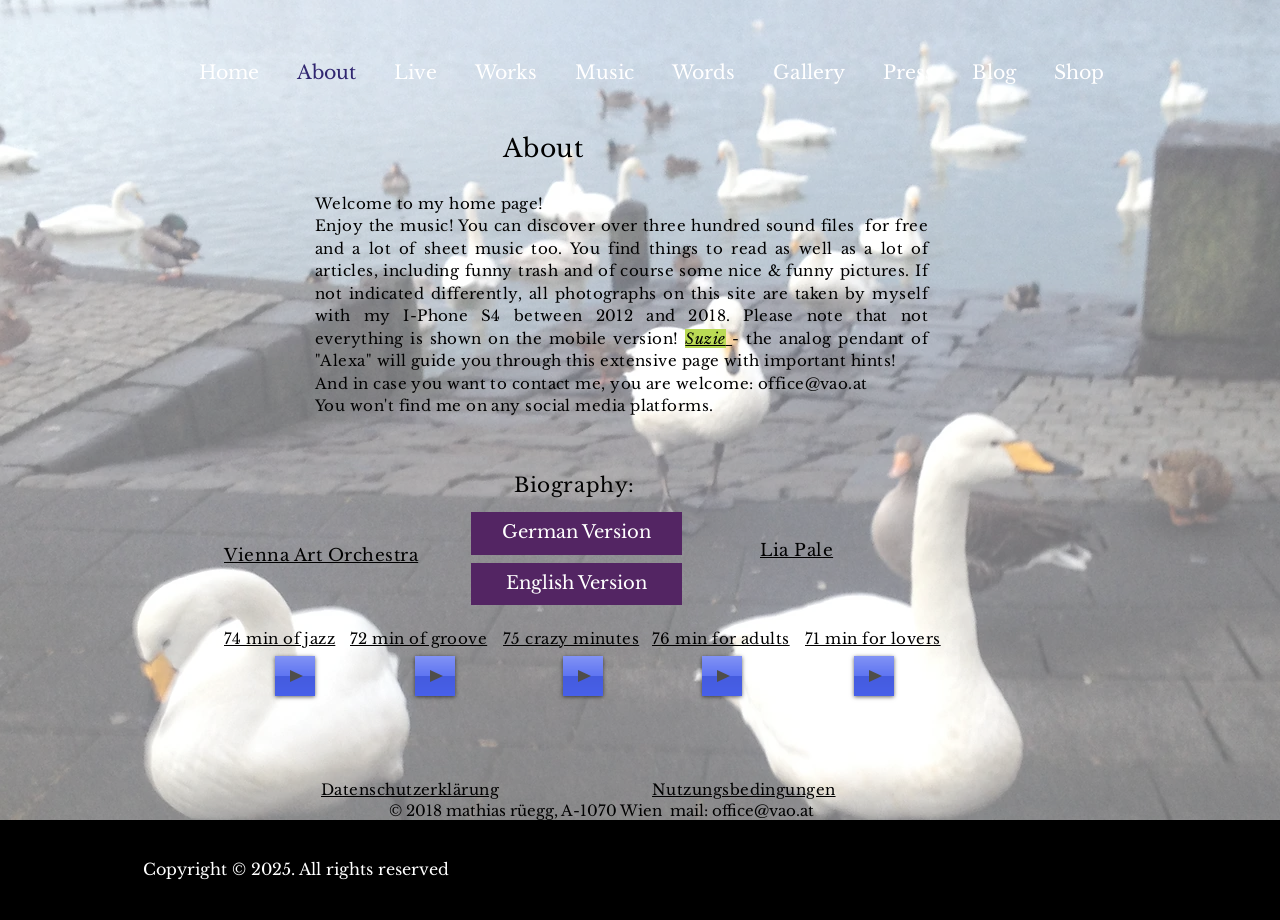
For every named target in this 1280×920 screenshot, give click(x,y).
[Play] (295, 676)
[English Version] (576, 584)
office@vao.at (763, 810)
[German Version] (576, 533)
